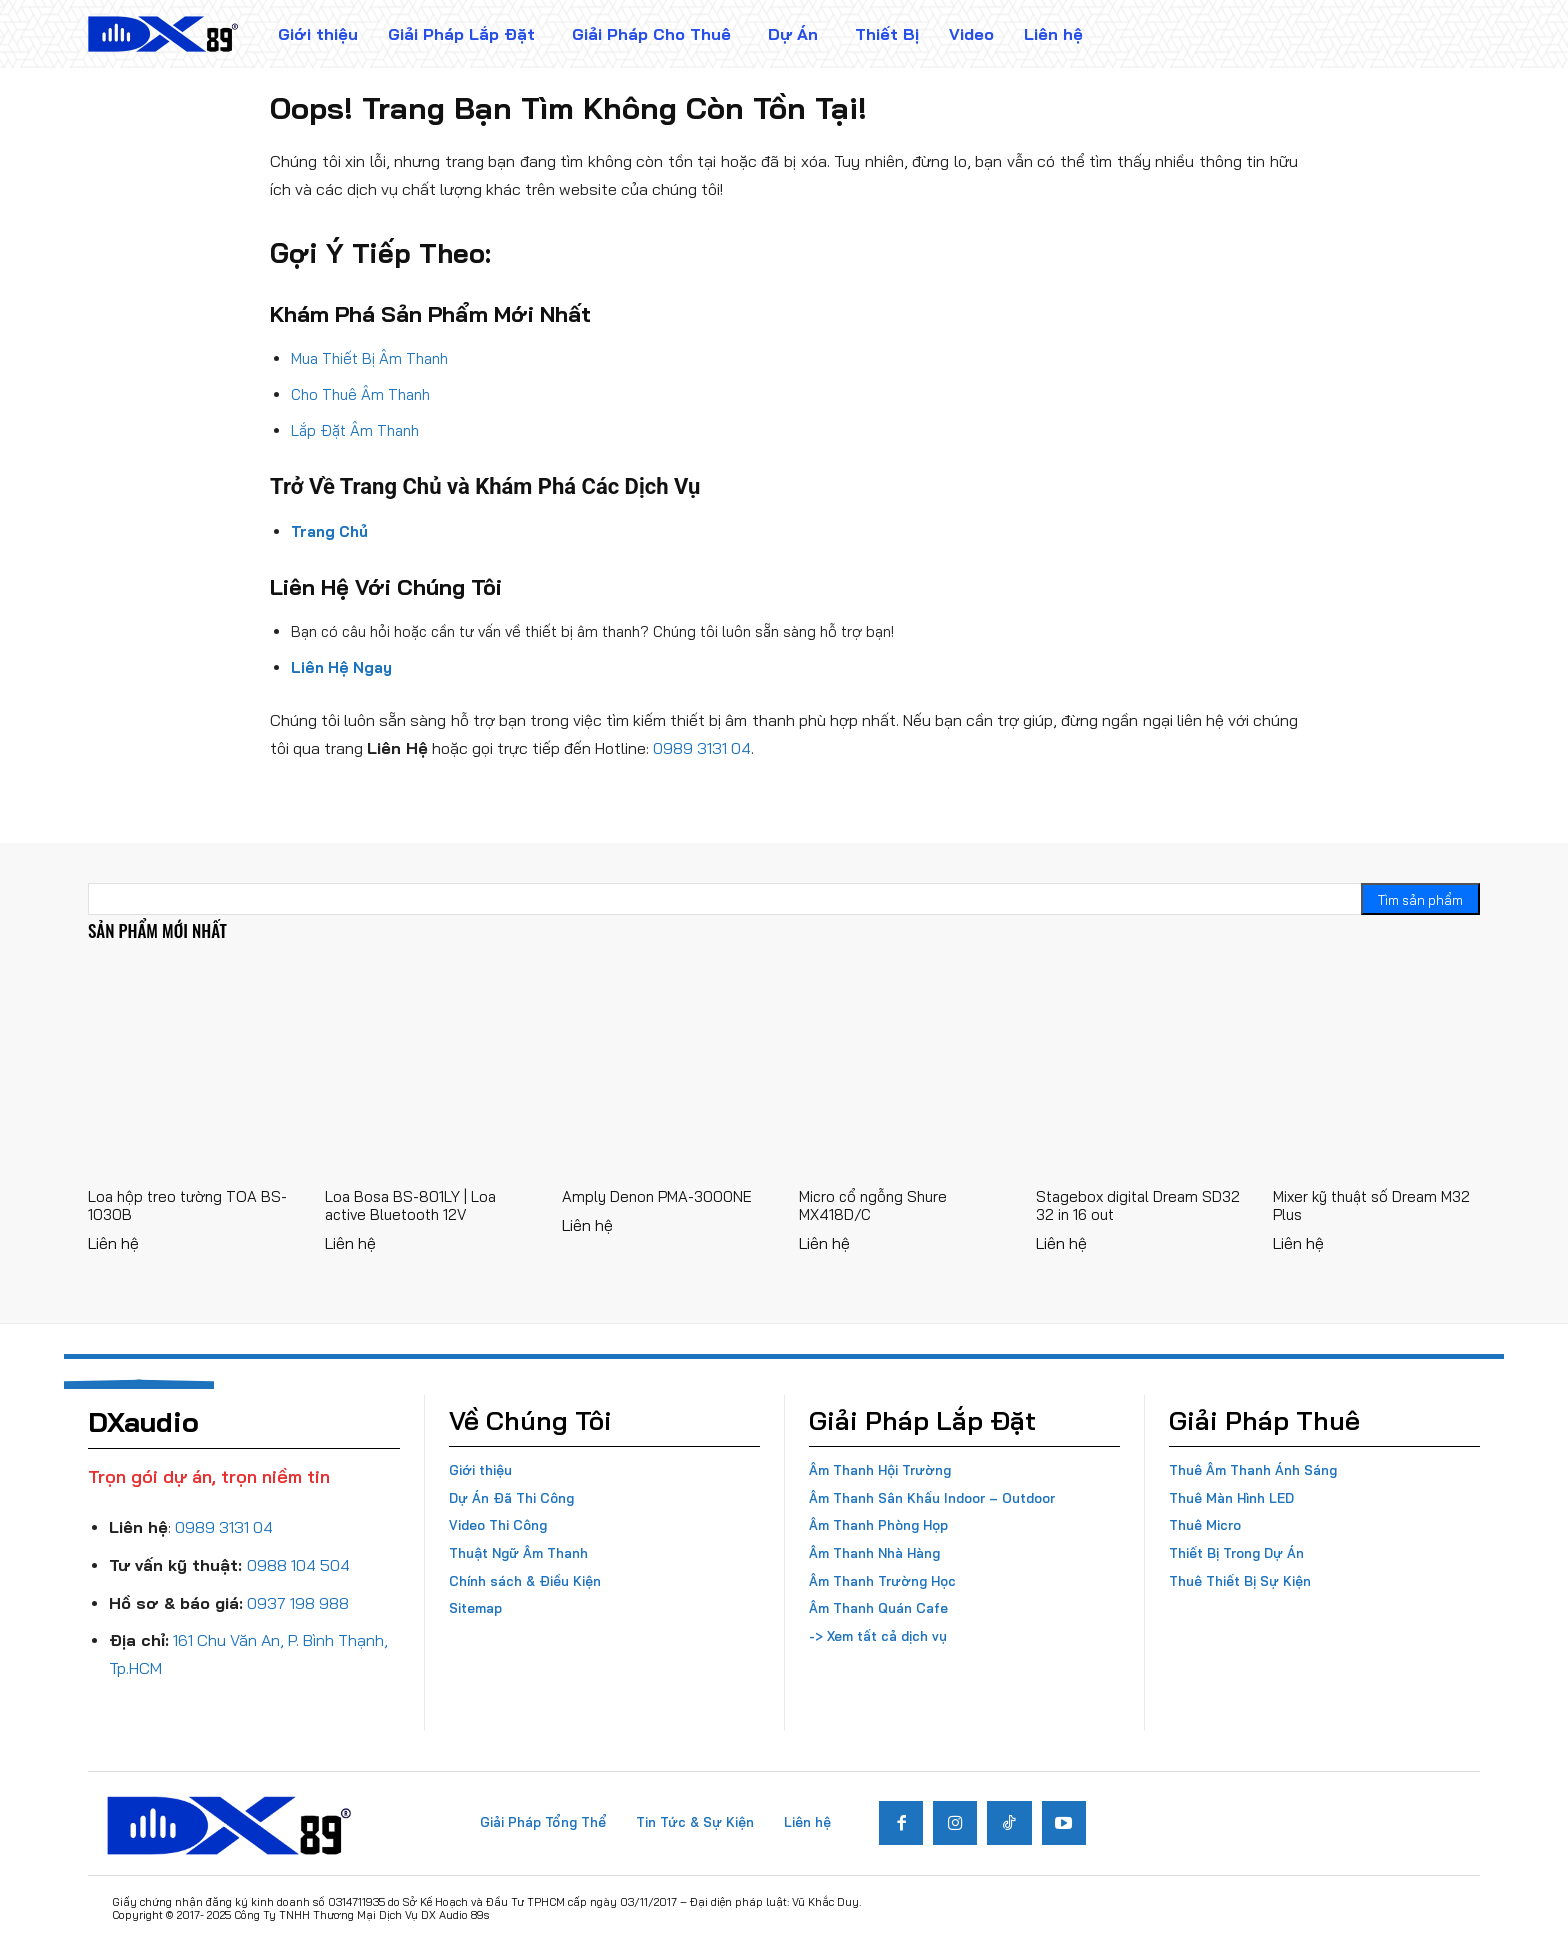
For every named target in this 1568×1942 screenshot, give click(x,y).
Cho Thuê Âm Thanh (360, 394)
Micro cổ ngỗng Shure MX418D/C (873, 1205)
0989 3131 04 (702, 748)
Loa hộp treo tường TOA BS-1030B (187, 1205)
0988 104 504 (298, 1565)
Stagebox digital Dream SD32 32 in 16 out (1138, 1205)
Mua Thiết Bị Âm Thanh (369, 358)
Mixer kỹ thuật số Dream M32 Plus (1371, 1205)
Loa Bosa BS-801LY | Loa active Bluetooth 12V (410, 1205)
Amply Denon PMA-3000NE (657, 1196)
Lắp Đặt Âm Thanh (355, 430)
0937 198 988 (298, 1603)
